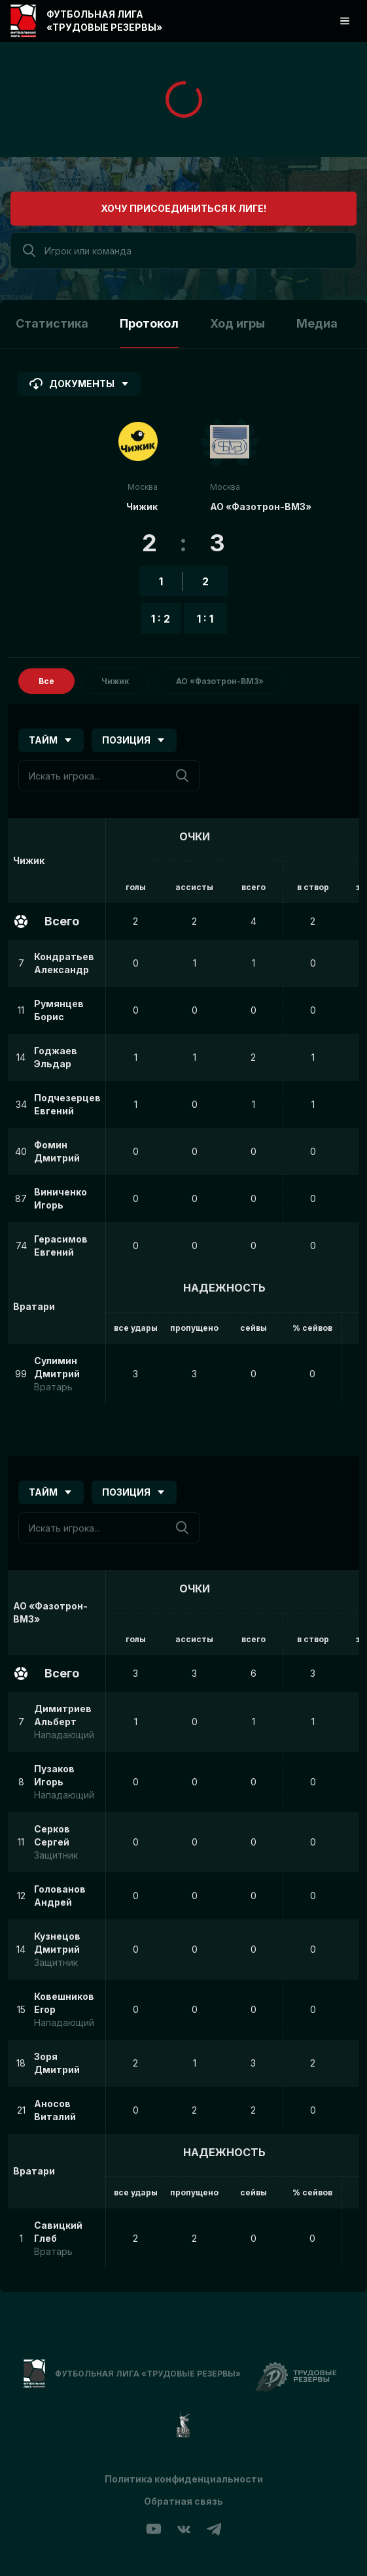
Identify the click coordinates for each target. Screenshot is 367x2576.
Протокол (149, 323)
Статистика (52, 323)
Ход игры (237, 323)
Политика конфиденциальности (184, 2478)
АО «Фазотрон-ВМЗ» (260, 506)
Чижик (142, 506)
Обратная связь (183, 2501)
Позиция (134, 740)
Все (46, 681)
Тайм (51, 740)
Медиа (317, 323)
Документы (79, 384)
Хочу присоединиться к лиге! (183, 208)
